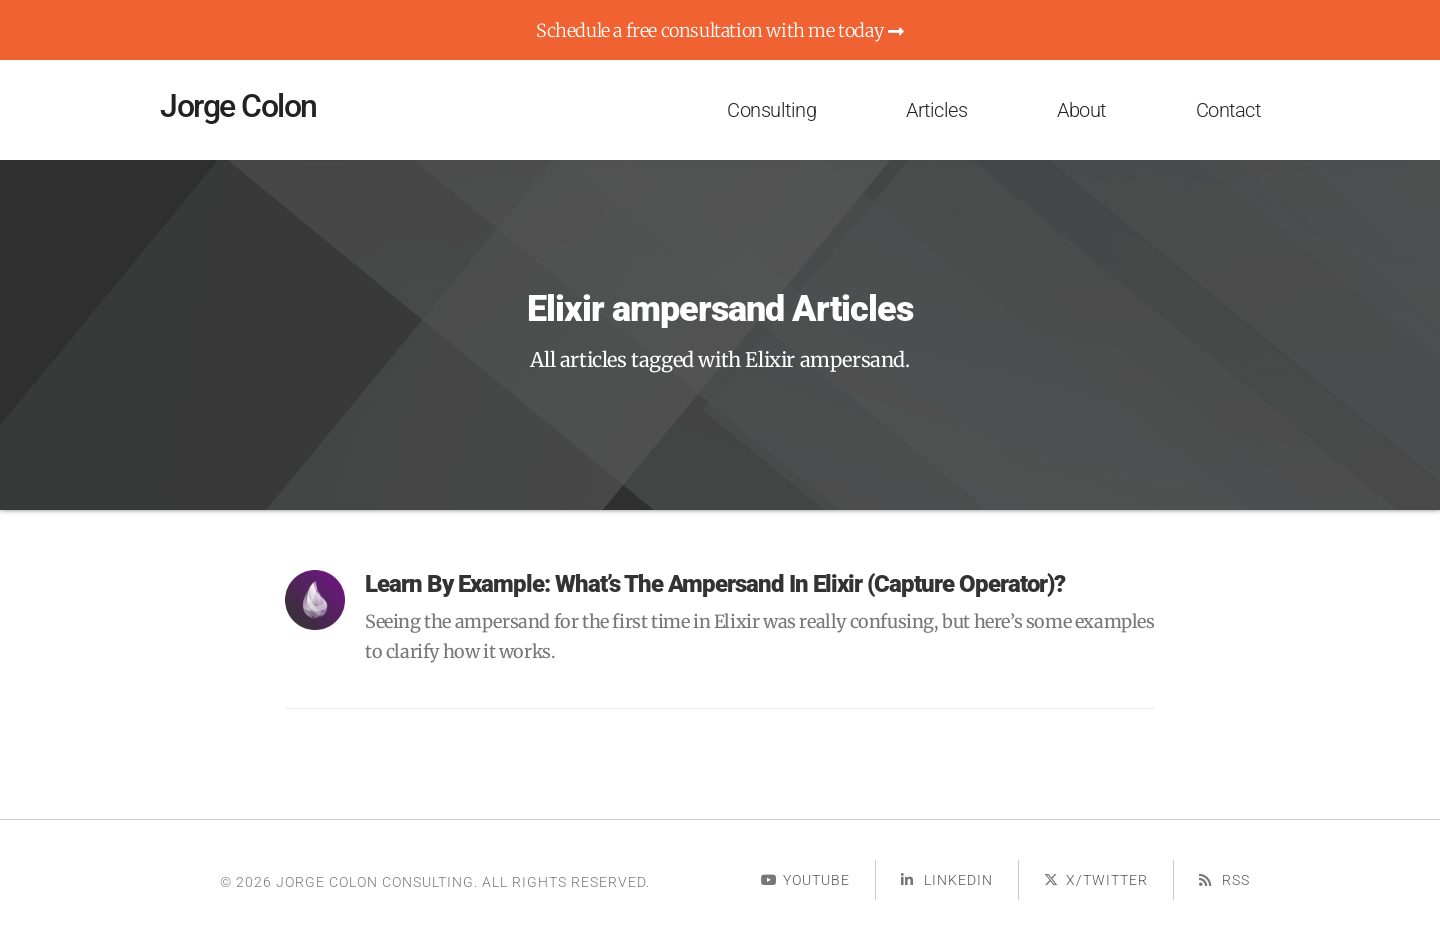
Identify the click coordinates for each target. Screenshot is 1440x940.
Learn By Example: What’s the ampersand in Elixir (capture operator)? (715, 584)
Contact (1228, 110)
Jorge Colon (238, 106)
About (1081, 110)
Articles (936, 110)
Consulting (771, 110)
